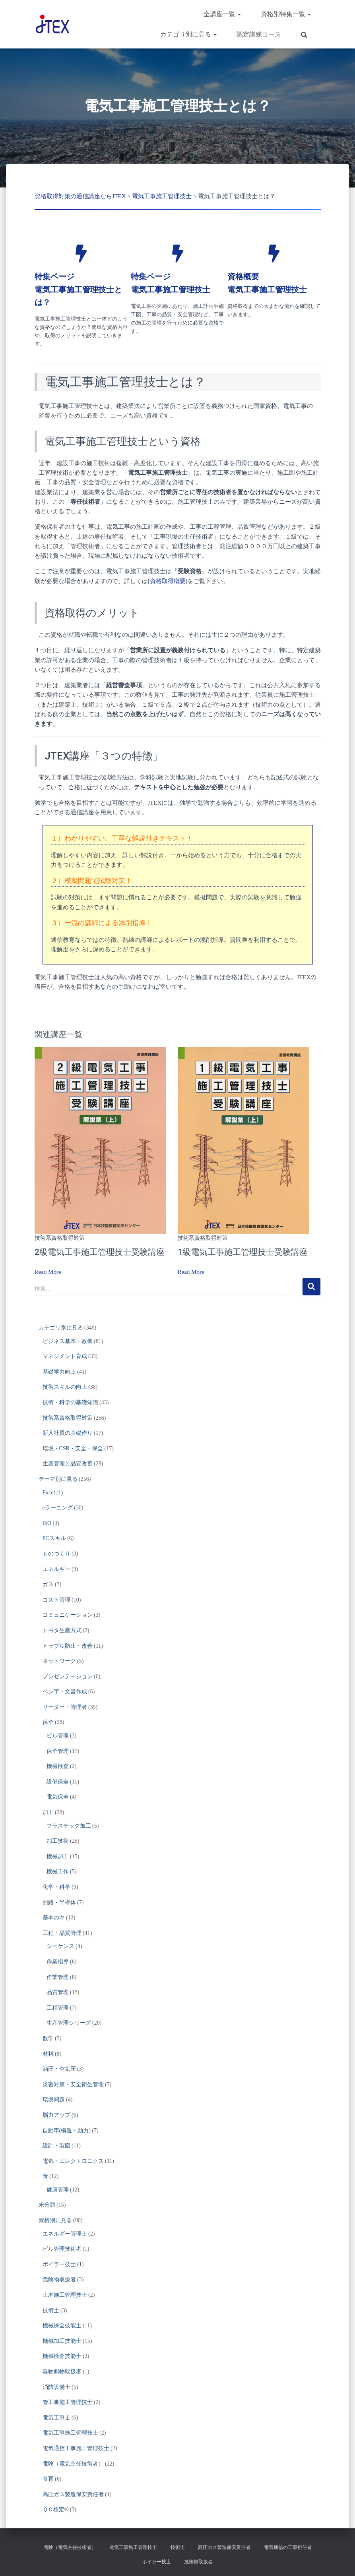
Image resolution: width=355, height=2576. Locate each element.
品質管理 (58, 1992)
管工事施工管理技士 (68, 2402)
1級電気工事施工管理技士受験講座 (243, 1252)
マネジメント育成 (65, 1356)
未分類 (47, 2205)
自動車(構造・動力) (67, 2130)
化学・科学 (56, 1887)
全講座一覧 (222, 14)
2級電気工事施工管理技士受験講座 (100, 1252)
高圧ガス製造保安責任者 (73, 2494)
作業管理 (58, 1977)
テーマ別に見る (58, 1479)
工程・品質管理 (62, 1933)
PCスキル (54, 1538)
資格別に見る (55, 2220)
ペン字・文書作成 (65, 1692)
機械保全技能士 (62, 2326)
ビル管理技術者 (62, 2249)
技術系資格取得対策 (60, 1238)
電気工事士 (56, 2418)
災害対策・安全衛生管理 (73, 2084)
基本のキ (54, 1918)
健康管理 (58, 2190)
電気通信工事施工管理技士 (76, 2448)
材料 (48, 2053)
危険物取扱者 (59, 2279)
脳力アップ (56, 2115)
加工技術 (58, 1841)
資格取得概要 (168, 581)
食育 (48, 2479)
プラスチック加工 (69, 1826)
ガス (48, 1584)
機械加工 (58, 1856)
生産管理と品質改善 (68, 1464)
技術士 (51, 2310)
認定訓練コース (259, 34)
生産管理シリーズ (69, 2023)
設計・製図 (56, 2146)
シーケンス (60, 1946)
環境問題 (54, 2100)
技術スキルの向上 (65, 1387)
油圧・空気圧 (59, 2069)
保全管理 (58, 1751)
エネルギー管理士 (65, 2234)
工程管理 (58, 2008)
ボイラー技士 (59, 2264)
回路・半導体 (59, 1902)
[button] (239, 14)
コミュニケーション (68, 1615)
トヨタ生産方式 (62, 1630)
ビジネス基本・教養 (68, 1341)
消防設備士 (56, 2387)
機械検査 (58, 1766)
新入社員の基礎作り (68, 1433)
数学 (48, 2038)
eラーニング (58, 1508)
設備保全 (58, 1782)
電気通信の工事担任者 (288, 2547)
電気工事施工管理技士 (70, 2433)
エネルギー (56, 1569)
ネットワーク (59, 1661)
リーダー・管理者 (65, 1707)
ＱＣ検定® (56, 2509)
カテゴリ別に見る (188, 34)
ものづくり (56, 1554)
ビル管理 (58, 1736)
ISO (47, 1523)
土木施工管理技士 (65, 2295)
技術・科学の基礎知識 (70, 1402)
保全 (48, 1722)
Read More (48, 1272)
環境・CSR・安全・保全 (73, 1448)
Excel (49, 1493)
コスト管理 (56, 1600)
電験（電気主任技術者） (73, 2464)
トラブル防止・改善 (68, 1645)
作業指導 (58, 1962)
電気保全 (58, 1797)
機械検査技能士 (62, 2356)
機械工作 (58, 1872)
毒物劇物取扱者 (62, 2372)
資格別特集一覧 (286, 14)
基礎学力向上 (59, 1372)
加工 (48, 1812)
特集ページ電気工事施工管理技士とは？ (78, 289)
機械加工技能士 (62, 2341)
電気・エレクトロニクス (73, 2161)
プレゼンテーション (68, 1676)
